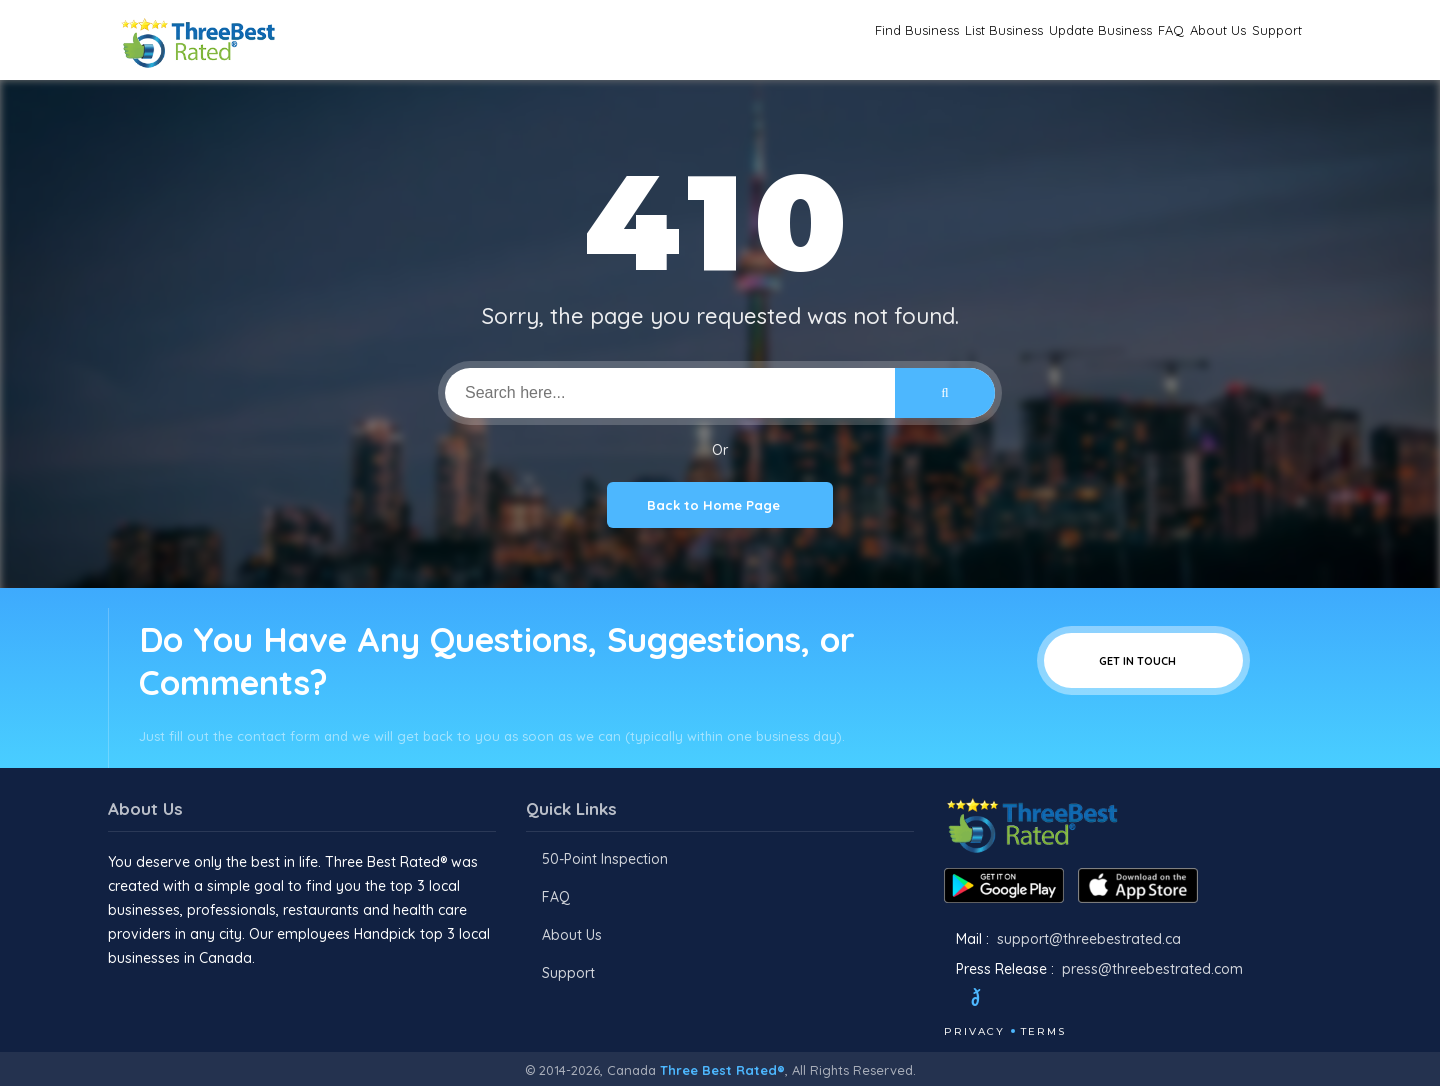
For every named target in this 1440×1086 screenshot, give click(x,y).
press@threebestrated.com (1152, 969)
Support (1262, 40)
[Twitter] (994, 1000)
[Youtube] (1070, 1000)
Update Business (997, 40)
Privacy (974, 1031)
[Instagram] (1043, 1000)
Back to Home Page (720, 505)
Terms (1043, 1031)
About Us (1174, 40)
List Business (862, 40)
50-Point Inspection (605, 859)
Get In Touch (1143, 660)
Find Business (739, 40)
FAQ (1100, 40)
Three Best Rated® (722, 1070)
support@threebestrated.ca (1089, 939)
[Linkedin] (1097, 1000)
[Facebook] (946, 1000)
